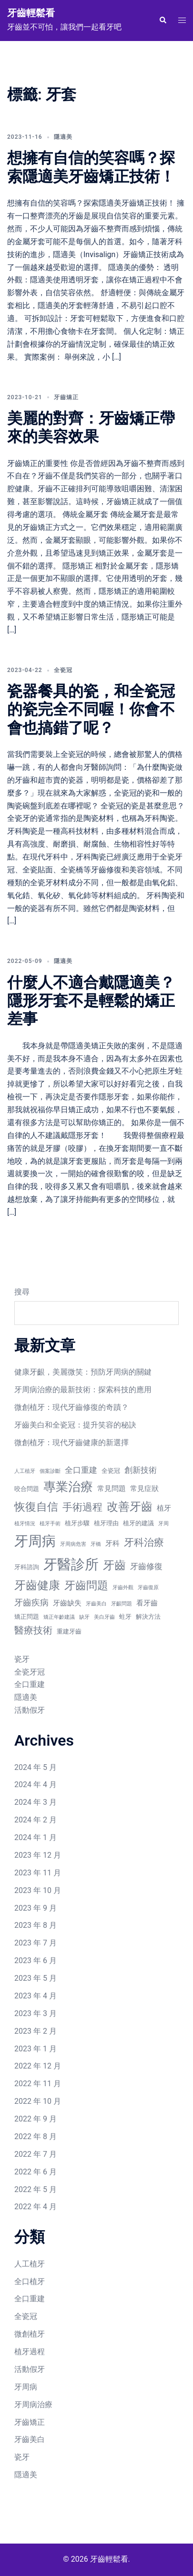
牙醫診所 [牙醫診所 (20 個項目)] (71, 1564)
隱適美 (63, 137)
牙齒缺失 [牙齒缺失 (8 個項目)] (67, 1603)
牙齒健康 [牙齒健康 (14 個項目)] (37, 1585)
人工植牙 (29, 2263)
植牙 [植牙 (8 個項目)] (164, 1508)
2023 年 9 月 (35, 1908)
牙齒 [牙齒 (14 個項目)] (114, 1565)
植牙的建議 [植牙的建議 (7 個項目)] (138, 1523)
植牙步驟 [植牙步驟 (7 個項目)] (77, 1523)
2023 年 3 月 (35, 2013)
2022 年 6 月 (35, 2171)
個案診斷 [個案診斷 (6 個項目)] (50, 1471)
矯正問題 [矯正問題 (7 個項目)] (26, 1616)
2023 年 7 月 (35, 1942)
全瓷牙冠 (29, 1671)
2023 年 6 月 (35, 1960)
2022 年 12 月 (37, 2065)
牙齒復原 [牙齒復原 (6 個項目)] (148, 1587)
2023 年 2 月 (35, 2031)
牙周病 (25, 2386)
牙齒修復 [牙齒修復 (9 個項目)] (146, 1566)
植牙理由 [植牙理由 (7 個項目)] (106, 1523)
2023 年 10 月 (37, 1890)
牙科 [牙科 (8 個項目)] (112, 1543)
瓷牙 (22, 1659)
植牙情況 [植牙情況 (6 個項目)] (24, 1524)
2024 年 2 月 (35, 1819)
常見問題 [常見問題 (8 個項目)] (111, 1488)
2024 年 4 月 (35, 1784)
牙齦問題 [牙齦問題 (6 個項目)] (121, 1604)
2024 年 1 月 (35, 1837)
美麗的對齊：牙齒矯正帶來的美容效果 (91, 427)
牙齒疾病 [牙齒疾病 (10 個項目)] (31, 1602)
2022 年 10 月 (37, 2101)
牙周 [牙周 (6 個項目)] (163, 1524)
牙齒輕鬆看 (31, 13)
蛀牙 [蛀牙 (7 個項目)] (125, 1616)
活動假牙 (29, 1710)
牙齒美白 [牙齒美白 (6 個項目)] (96, 1604)
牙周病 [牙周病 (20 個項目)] (35, 1541)
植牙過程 (29, 2351)
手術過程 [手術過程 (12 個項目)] (82, 1507)
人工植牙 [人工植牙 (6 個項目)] (24, 1471)
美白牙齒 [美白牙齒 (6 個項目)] (104, 1617)
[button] (162, 20)
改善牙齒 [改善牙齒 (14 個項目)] (129, 1506)
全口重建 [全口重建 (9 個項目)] (81, 1470)
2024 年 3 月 (35, 1802)
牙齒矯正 (66, 397)
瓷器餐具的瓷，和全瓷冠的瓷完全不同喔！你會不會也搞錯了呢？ (91, 709)
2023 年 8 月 (35, 1925)
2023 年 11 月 (37, 1872)
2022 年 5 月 (35, 2189)
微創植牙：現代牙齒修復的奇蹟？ (71, 1407)
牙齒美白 (29, 2439)
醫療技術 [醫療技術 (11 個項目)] (33, 1630)
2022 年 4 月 (35, 2206)
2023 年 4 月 (35, 1995)
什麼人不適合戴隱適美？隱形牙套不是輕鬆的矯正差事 (91, 1000)
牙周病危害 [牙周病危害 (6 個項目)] (73, 1544)
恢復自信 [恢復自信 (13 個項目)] (36, 1506)
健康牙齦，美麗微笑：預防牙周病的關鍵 (83, 1371)
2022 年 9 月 (35, 2118)
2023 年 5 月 (35, 1978)
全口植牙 (29, 2281)
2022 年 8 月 (35, 2136)
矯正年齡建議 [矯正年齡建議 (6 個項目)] (59, 1617)
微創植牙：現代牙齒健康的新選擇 (71, 1442)
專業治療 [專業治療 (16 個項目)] (68, 1486)
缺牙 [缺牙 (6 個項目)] (84, 1617)
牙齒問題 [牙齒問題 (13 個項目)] (86, 1585)
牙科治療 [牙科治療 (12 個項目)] (144, 1542)
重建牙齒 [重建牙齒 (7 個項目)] (69, 1631)
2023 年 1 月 (35, 2048)
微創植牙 (29, 2333)
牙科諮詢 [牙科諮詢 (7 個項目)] (26, 1567)
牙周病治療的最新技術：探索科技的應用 (83, 1389)
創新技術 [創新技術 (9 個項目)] (140, 1470)
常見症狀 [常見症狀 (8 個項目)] (144, 1488)
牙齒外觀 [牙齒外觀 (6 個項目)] (122, 1587)
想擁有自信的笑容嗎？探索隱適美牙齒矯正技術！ (91, 167)
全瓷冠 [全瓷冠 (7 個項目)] (111, 1470)
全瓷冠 (63, 670)
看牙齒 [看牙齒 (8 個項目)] (147, 1603)
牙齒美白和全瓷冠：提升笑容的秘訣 (75, 1424)
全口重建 (29, 1684)
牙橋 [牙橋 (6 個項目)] (96, 1544)
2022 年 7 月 (35, 2154)
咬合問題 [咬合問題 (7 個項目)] (26, 1488)
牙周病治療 (33, 2404)
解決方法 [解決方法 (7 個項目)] (148, 1616)
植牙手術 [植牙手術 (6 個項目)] (50, 1524)
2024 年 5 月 (35, 1767)
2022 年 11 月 (37, 2083)
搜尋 (22, 1291)
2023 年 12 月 (37, 1855)
